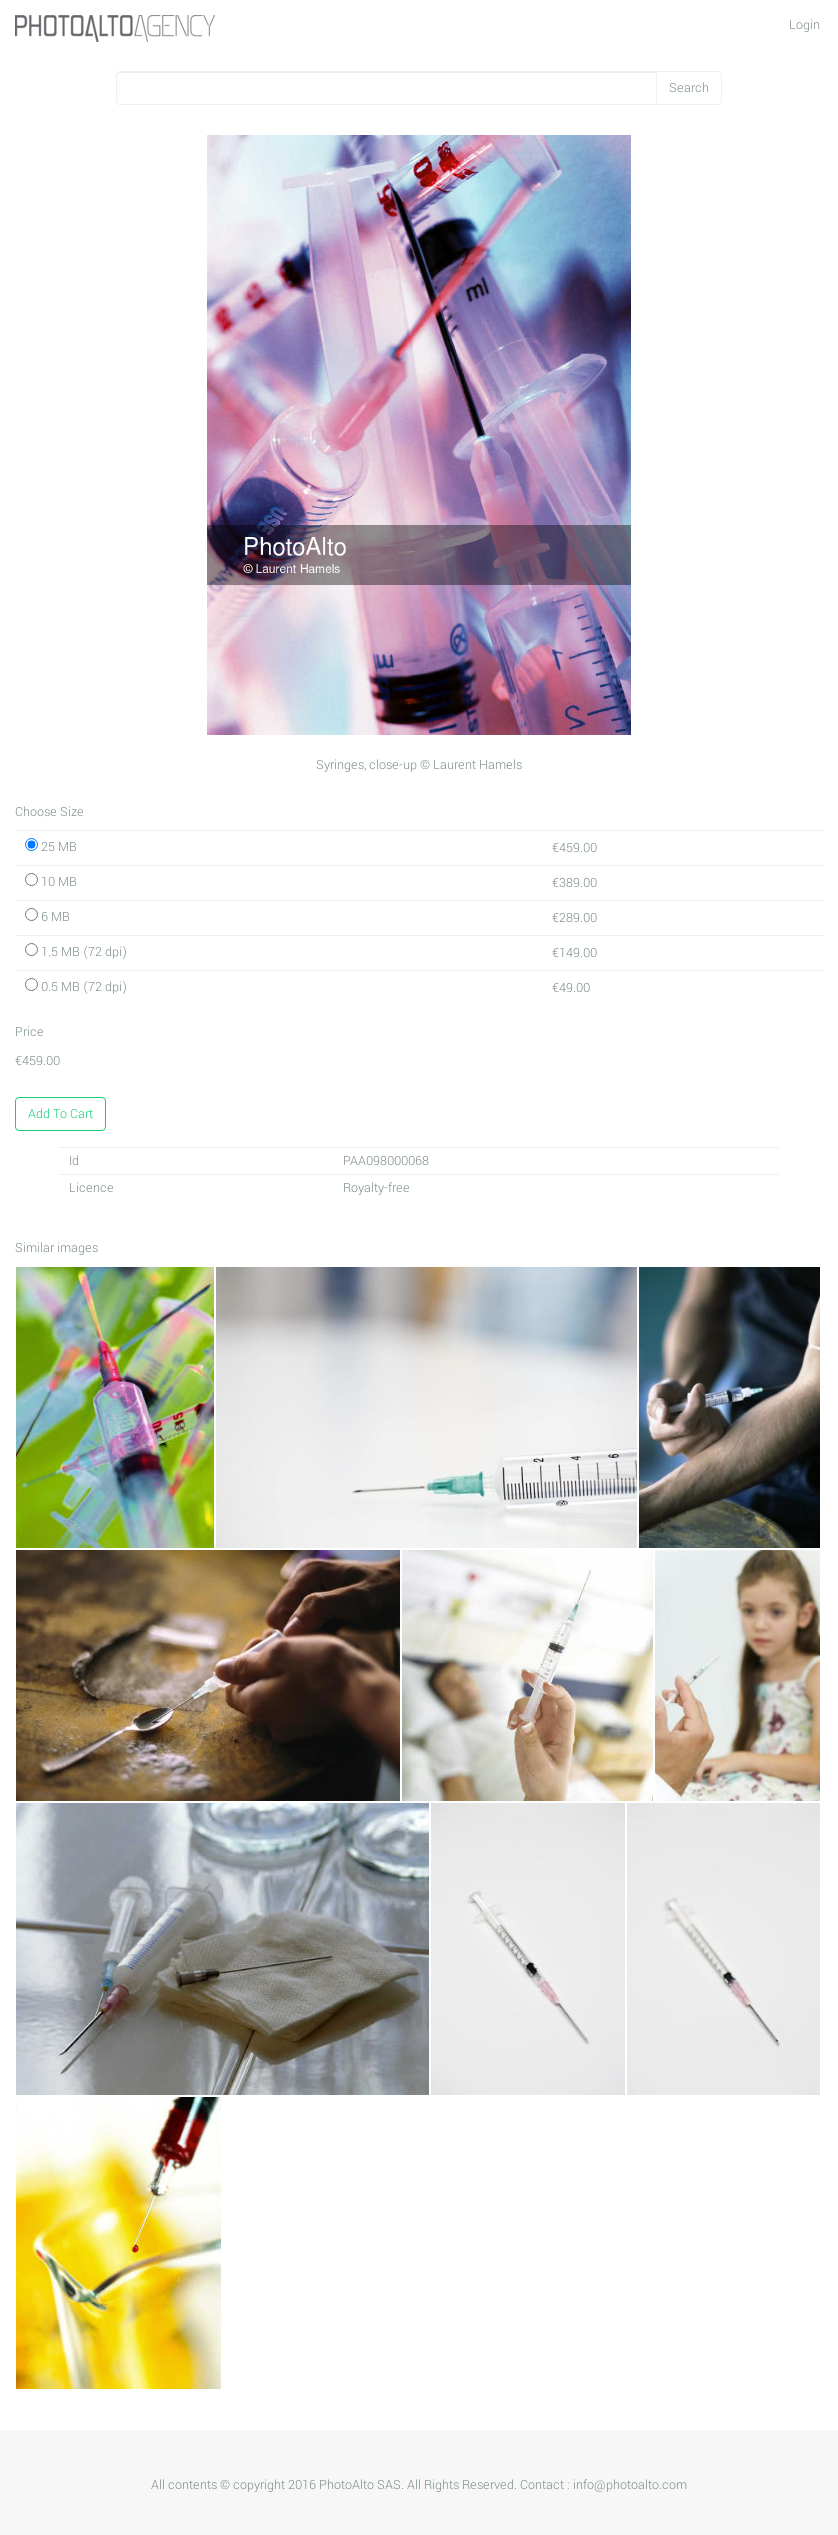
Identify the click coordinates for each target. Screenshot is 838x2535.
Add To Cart (60, 1114)
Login (804, 25)
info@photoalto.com (630, 2485)
